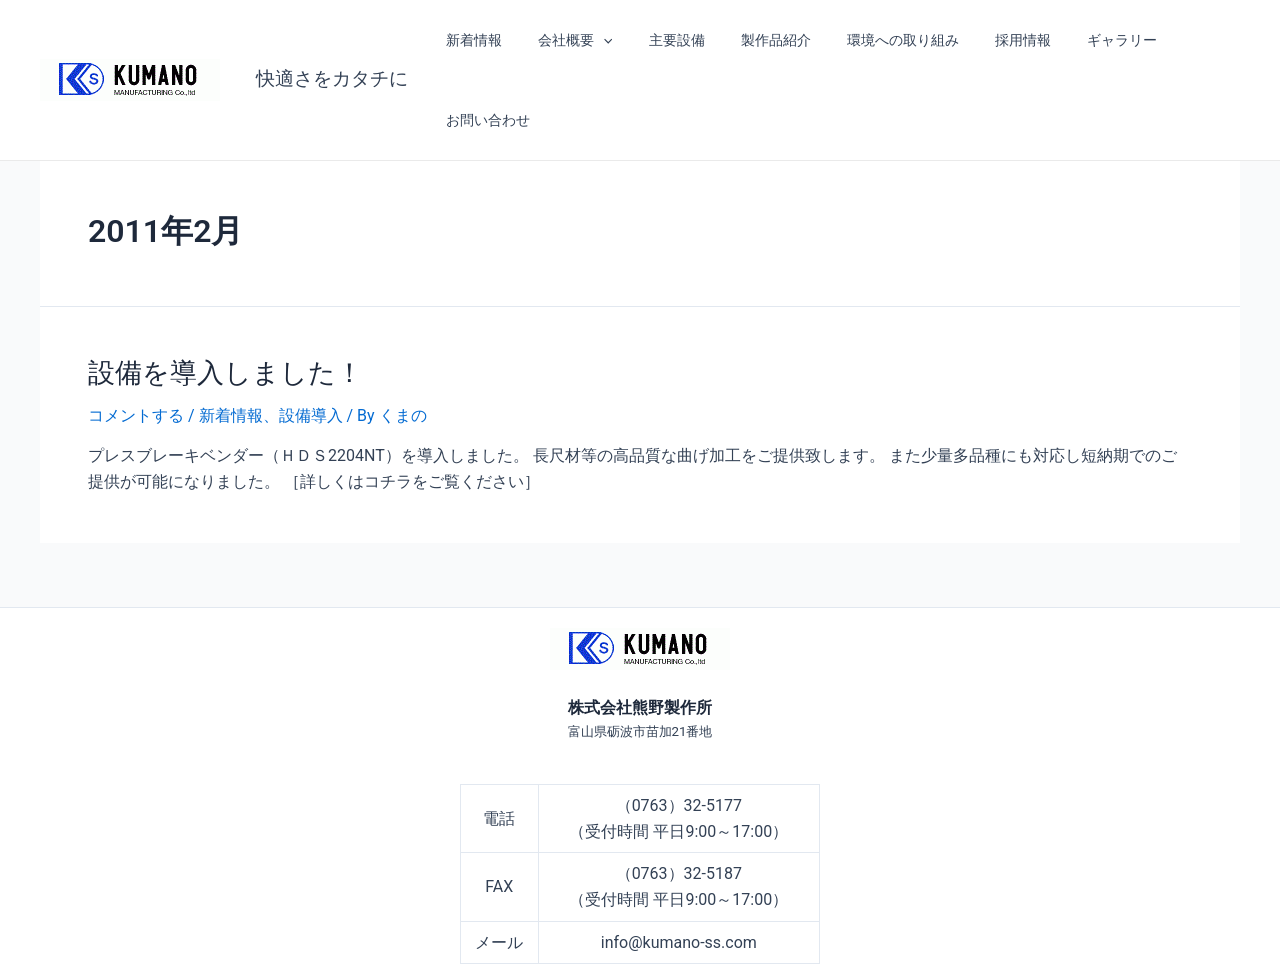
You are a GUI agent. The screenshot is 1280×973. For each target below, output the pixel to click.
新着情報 (478, 40)
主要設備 (665, 40)
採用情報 (988, 40)
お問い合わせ (1184, 40)
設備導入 (311, 334)
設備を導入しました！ (220, 292)
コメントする (136, 334)
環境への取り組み (875, 40)
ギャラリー (1079, 40)
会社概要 (572, 40)
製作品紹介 (756, 40)
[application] (600, 40)
